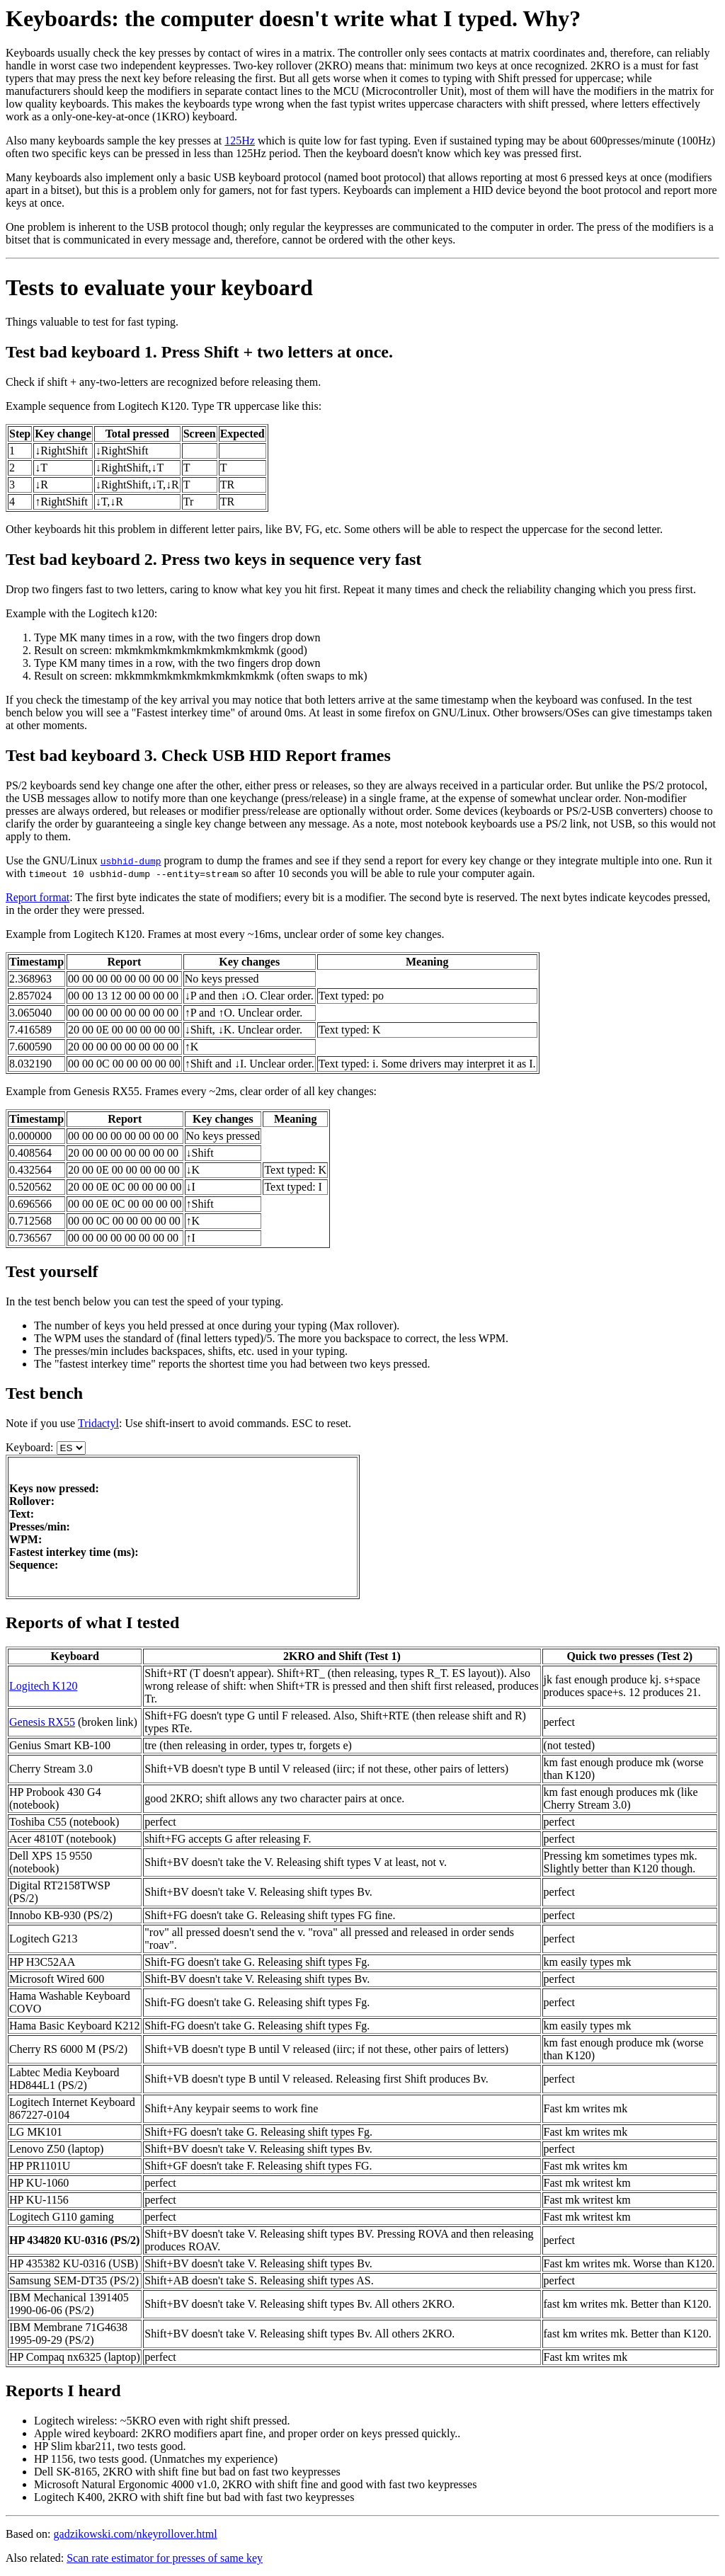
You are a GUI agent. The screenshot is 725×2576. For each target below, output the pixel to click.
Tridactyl (98, 1423)
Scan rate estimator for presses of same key (165, 2558)
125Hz (239, 140)
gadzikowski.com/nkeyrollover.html (135, 2534)
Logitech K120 (43, 1686)
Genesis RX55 (42, 1722)
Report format (37, 897)
